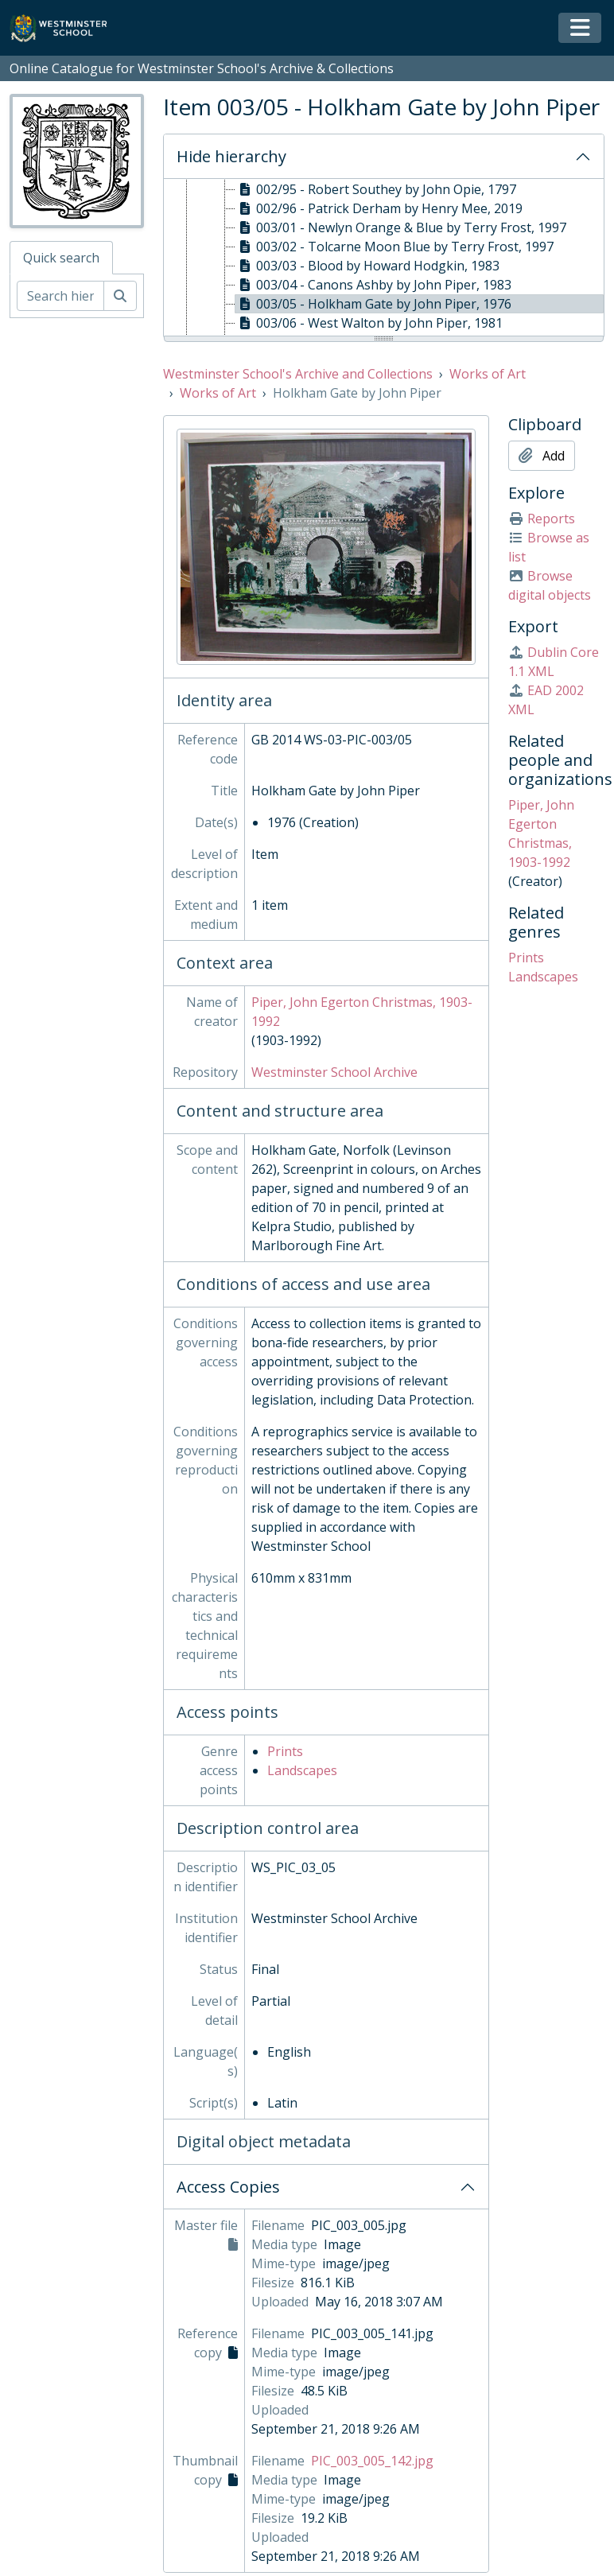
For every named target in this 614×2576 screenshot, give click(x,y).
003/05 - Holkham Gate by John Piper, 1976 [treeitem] (373, 303)
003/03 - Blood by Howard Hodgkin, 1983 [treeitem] (367, 265)
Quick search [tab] (61, 257)
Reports (541, 518)
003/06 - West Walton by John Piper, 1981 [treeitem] (369, 322)
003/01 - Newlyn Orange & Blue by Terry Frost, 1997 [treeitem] (400, 227)
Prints (285, 1751)
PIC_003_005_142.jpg (372, 2460)
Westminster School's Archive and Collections (298, 374)
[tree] (384, 258)
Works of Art (487, 374)
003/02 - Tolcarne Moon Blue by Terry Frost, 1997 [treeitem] (394, 246)
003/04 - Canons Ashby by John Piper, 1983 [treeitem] (373, 284)
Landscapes (302, 1770)
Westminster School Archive (334, 1072)
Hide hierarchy (231, 156)
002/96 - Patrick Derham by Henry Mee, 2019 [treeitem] (379, 208)
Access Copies (228, 2186)
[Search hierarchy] (60, 296)
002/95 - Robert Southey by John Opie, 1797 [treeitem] (375, 189)
